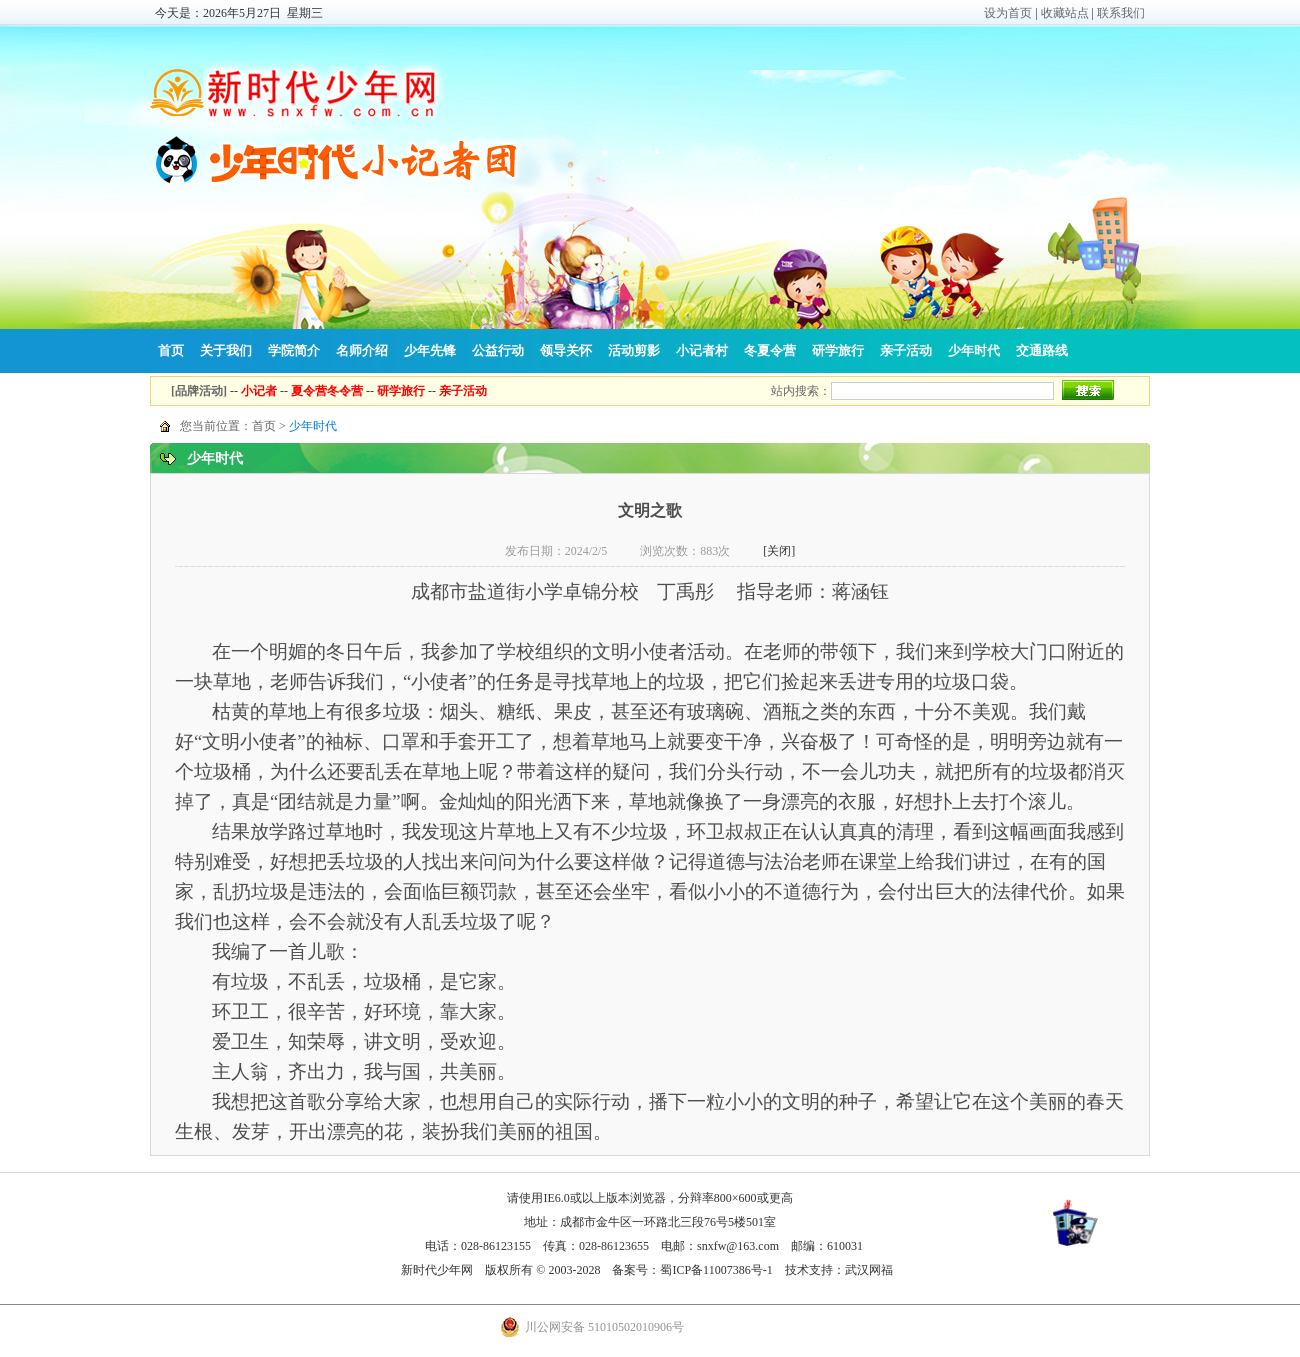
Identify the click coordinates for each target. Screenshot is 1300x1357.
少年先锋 (430, 350)
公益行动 (498, 350)
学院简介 (294, 350)
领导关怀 (566, 350)
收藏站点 (1065, 13)
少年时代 (974, 350)
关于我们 (226, 350)
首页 (171, 350)
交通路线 (1042, 350)
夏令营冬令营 (327, 391)
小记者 (259, 391)
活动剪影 (634, 350)
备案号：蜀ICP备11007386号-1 (692, 1270)
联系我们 (1121, 13)
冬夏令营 (770, 350)
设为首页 (1008, 13)
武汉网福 (869, 1270)
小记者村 (702, 350)
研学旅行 (838, 350)
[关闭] (779, 551)
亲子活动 (906, 350)
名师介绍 (362, 350)
